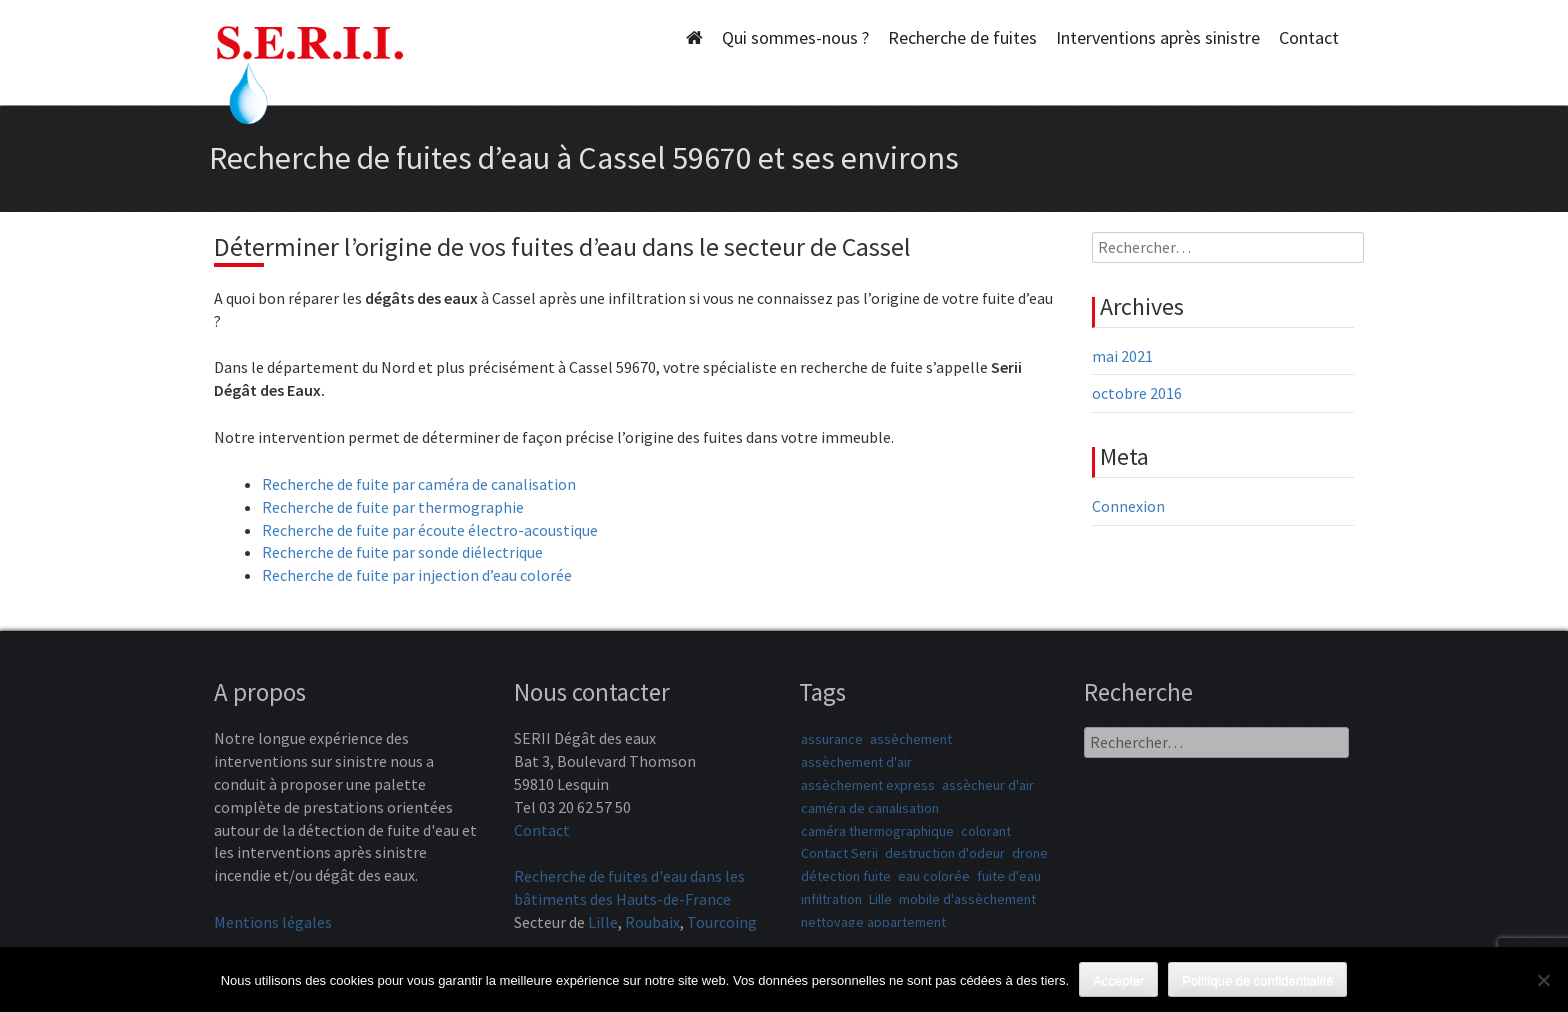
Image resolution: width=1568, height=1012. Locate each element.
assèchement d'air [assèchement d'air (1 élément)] (856, 762)
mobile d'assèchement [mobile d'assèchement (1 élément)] (967, 899)
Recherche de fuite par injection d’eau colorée (417, 575)
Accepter (1118, 980)
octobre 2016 (1137, 393)
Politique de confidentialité (1257, 980)
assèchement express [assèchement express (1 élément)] (868, 785)
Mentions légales (273, 922)
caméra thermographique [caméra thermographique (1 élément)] (877, 831)
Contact (1309, 37)
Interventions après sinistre (1158, 37)
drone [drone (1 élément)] (1030, 853)
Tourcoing (722, 922)
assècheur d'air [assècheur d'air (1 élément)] (988, 785)
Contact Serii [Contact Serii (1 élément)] (839, 853)
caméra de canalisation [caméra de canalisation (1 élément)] (870, 808)
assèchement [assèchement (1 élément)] (911, 739)
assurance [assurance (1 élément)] (832, 739)
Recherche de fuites (962, 37)
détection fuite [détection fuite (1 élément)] (846, 876)
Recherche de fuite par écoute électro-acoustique (430, 530)
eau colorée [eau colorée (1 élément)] (934, 876)
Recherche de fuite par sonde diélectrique (402, 552)
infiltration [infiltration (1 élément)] (831, 899)
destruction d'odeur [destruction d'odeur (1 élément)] (945, 853)
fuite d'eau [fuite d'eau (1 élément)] (1009, 876)
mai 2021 (1122, 356)
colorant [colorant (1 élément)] (986, 831)
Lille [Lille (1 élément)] (880, 899)
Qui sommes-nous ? (795, 37)
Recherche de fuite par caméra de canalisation (419, 484)
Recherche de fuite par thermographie (393, 507)
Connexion (1128, 506)
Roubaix (652, 922)
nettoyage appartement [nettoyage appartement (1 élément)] (873, 922)
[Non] (1543, 980)
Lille (603, 922)
